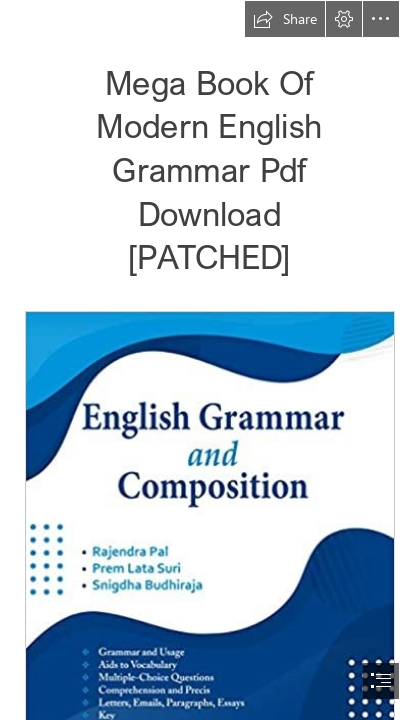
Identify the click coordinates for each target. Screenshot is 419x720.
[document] (209, 360)
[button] (285, 19)
